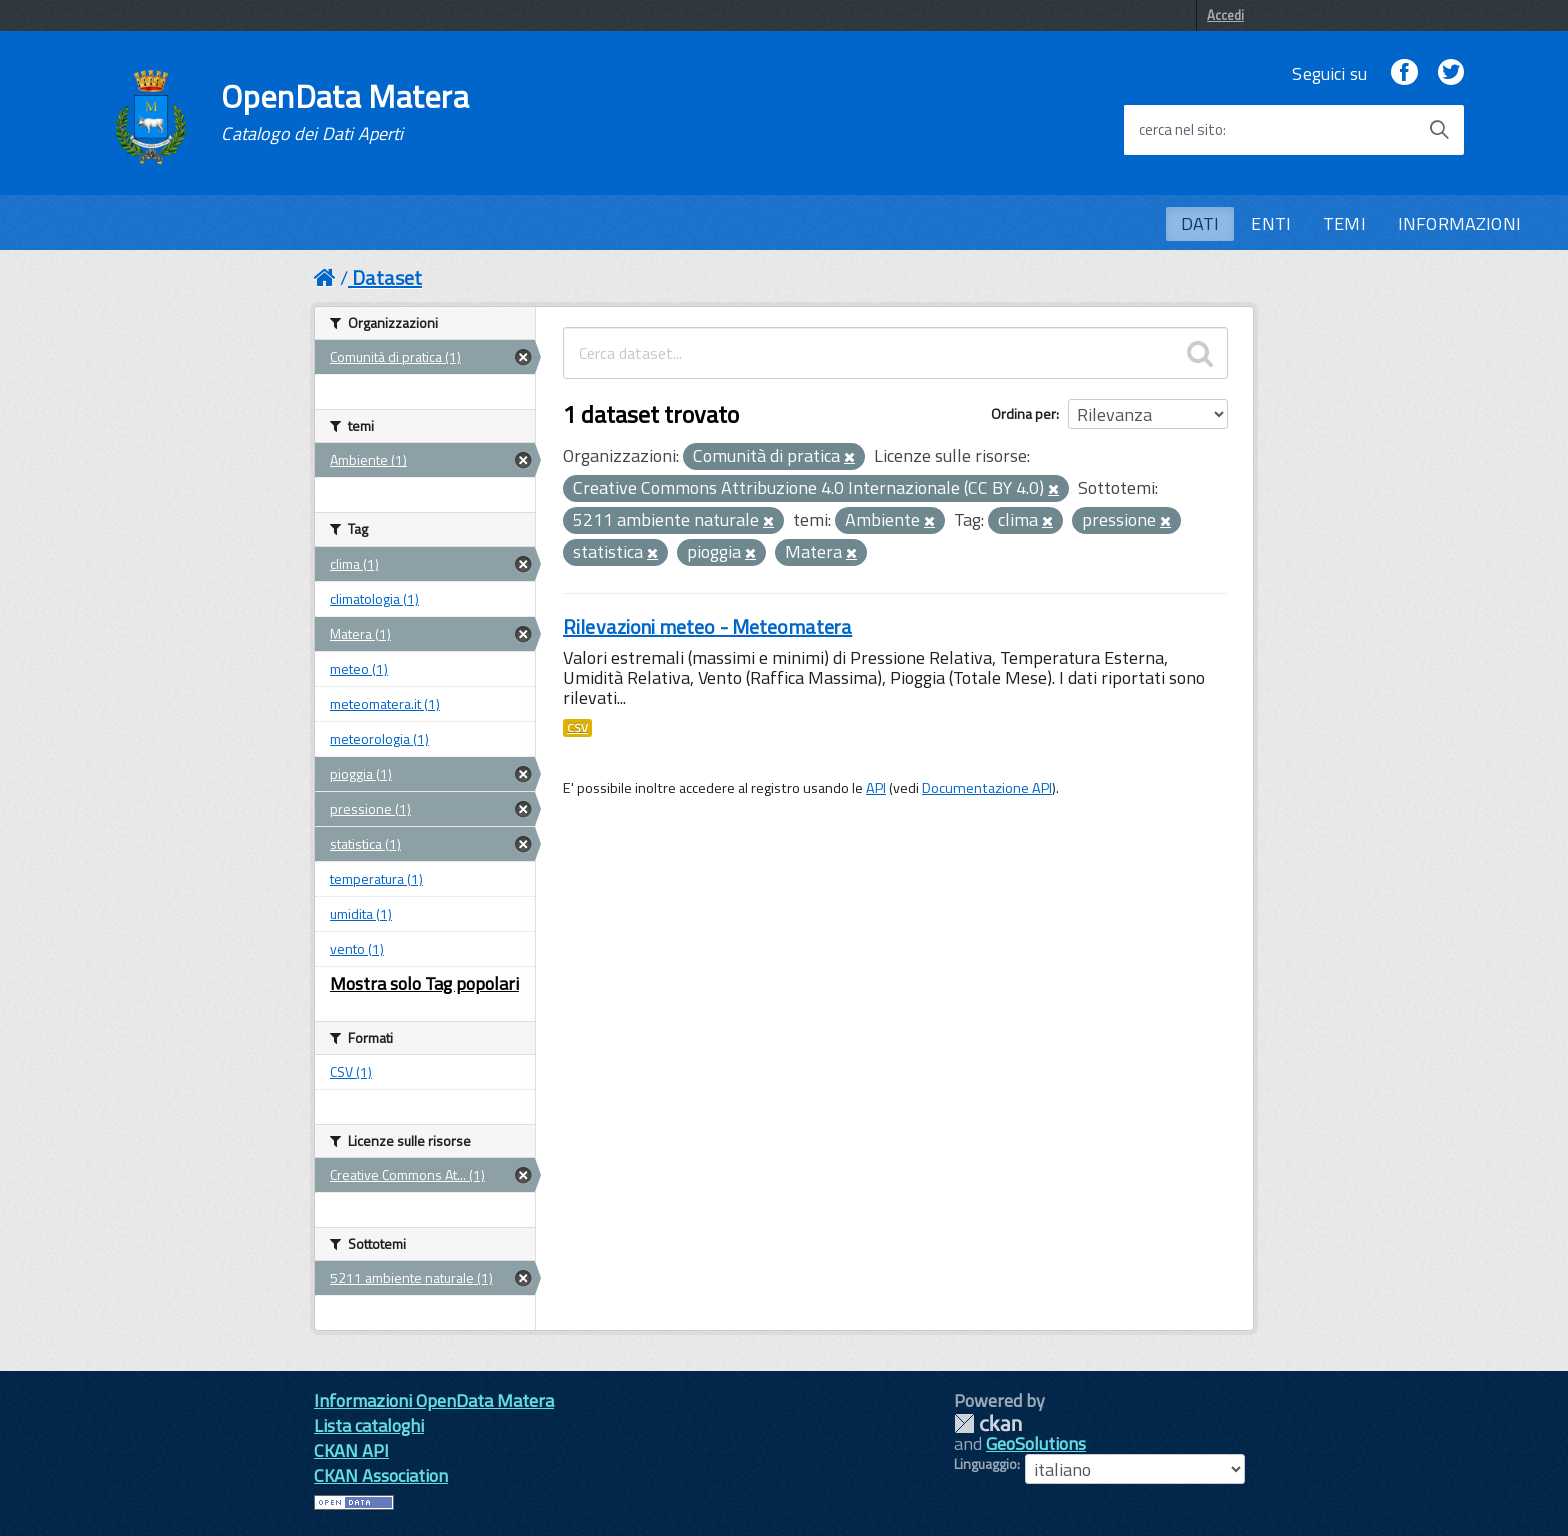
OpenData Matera (345, 112)
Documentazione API (987, 788)
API (876, 788)
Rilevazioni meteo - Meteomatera (707, 626)
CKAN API (351, 1450)
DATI (1200, 223)
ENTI (1271, 223)
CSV (577, 728)
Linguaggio (985, 1464)
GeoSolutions (1036, 1443)
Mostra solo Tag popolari (424, 983)
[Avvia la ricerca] (1439, 130)
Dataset (387, 277)
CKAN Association (381, 1475)
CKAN (988, 1423)
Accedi (1225, 15)
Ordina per (1023, 413)
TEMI (1344, 223)
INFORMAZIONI (1459, 223)
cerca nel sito (1181, 130)
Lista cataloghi (369, 1425)
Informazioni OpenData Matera (434, 1400)
